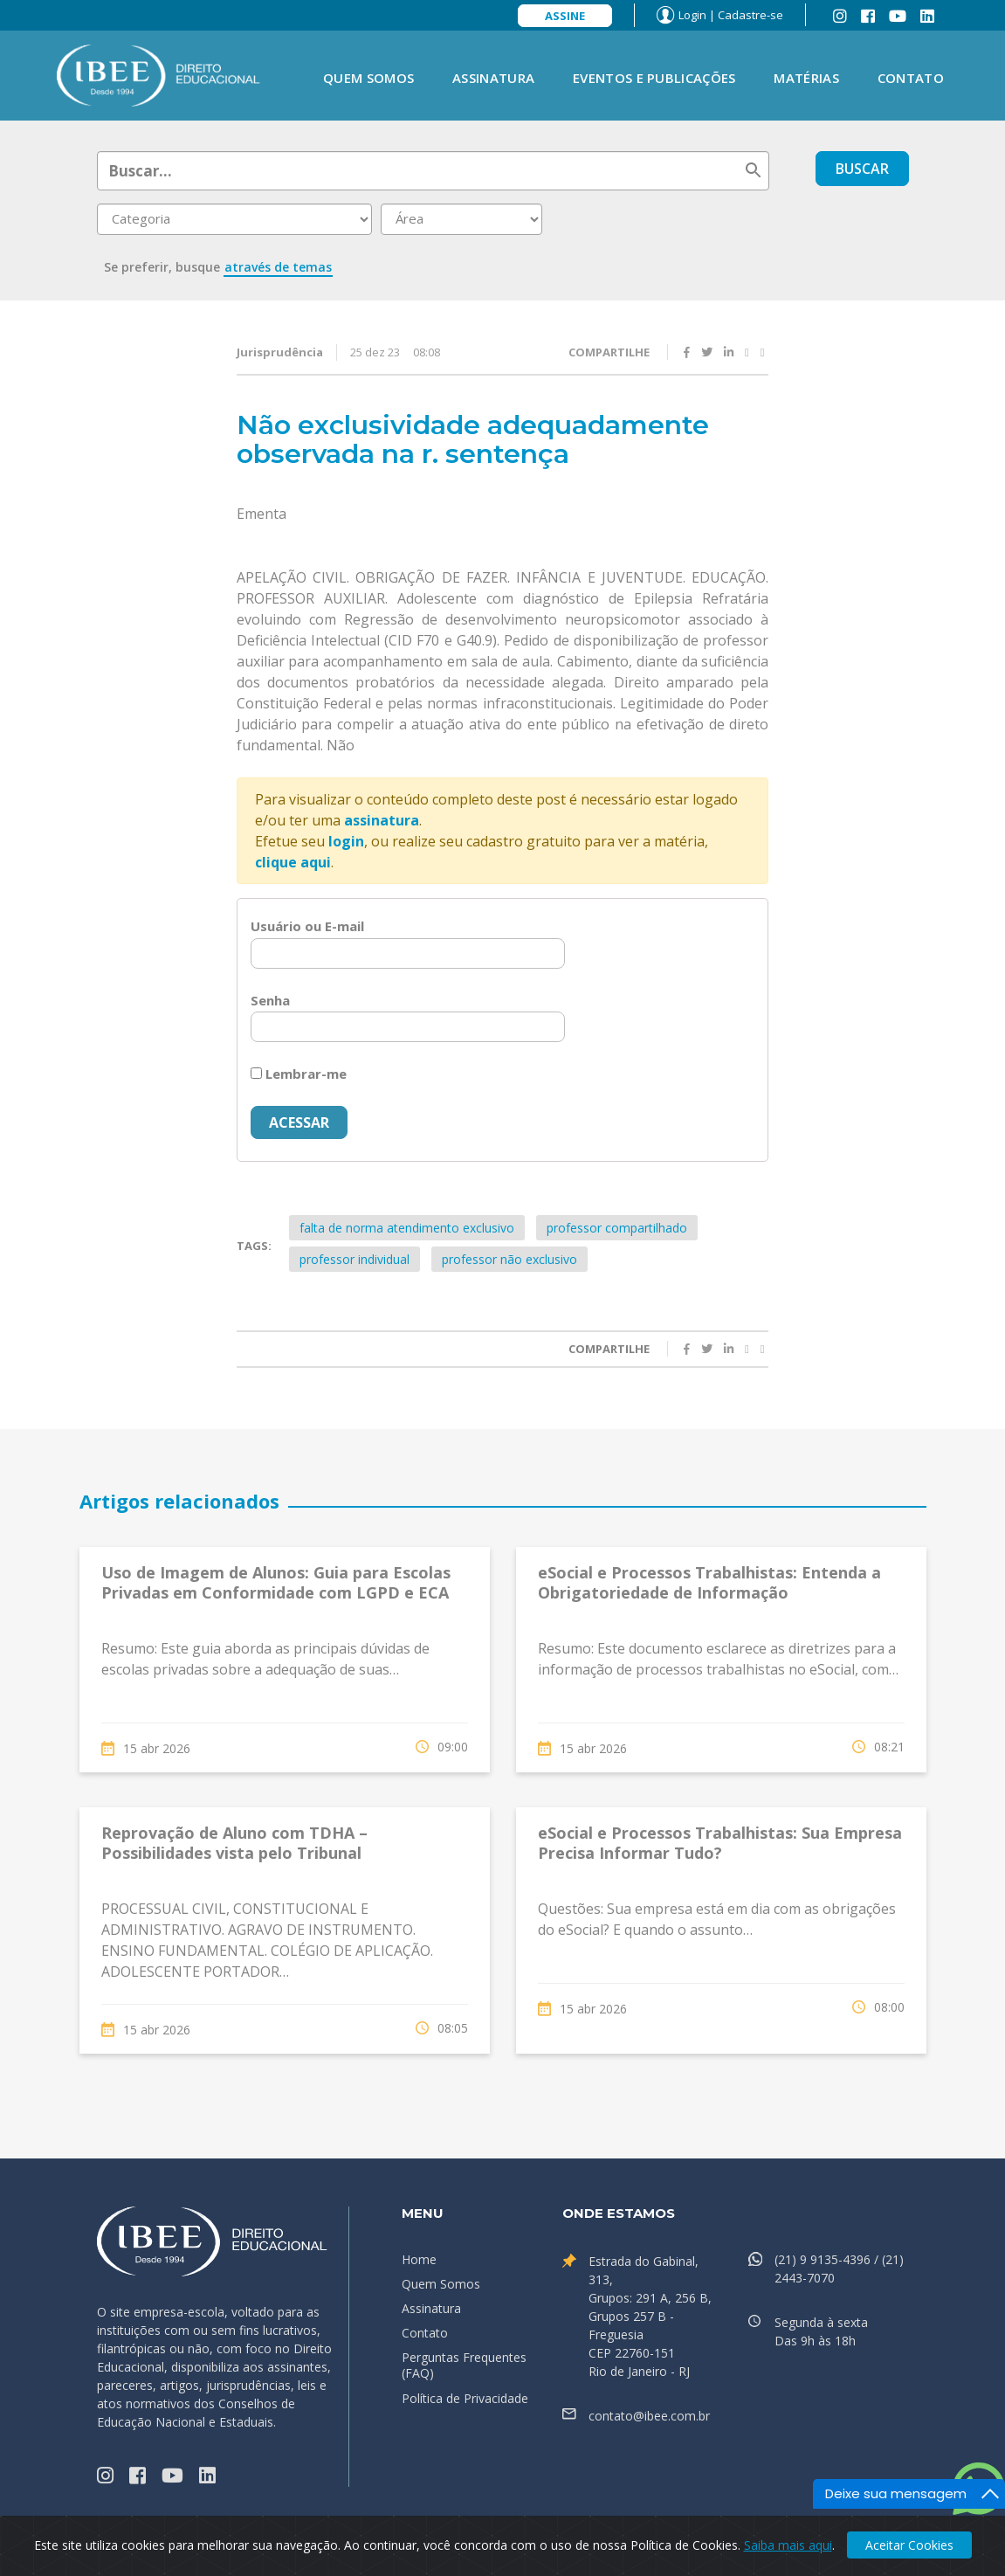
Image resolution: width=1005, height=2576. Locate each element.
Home (419, 2259)
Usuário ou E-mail (307, 926)
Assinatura (493, 77)
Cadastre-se (750, 15)
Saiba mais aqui (788, 2545)
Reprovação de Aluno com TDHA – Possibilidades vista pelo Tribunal (234, 1842)
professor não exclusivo (509, 1259)
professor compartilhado (617, 1227)
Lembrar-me (299, 1073)
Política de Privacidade (465, 2398)
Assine (565, 16)
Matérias (806, 77)
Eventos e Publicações (654, 77)
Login (692, 15)
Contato (911, 77)
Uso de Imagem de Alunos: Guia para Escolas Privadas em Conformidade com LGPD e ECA (276, 1582)
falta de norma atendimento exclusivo (406, 1227)
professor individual (354, 1259)
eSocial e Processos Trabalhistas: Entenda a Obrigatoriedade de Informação (709, 1582)
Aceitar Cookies (909, 2545)
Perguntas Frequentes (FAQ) (464, 2365)
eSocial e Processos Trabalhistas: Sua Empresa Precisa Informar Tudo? (720, 1842)
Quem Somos (368, 77)
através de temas (278, 267)
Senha (270, 1000)
